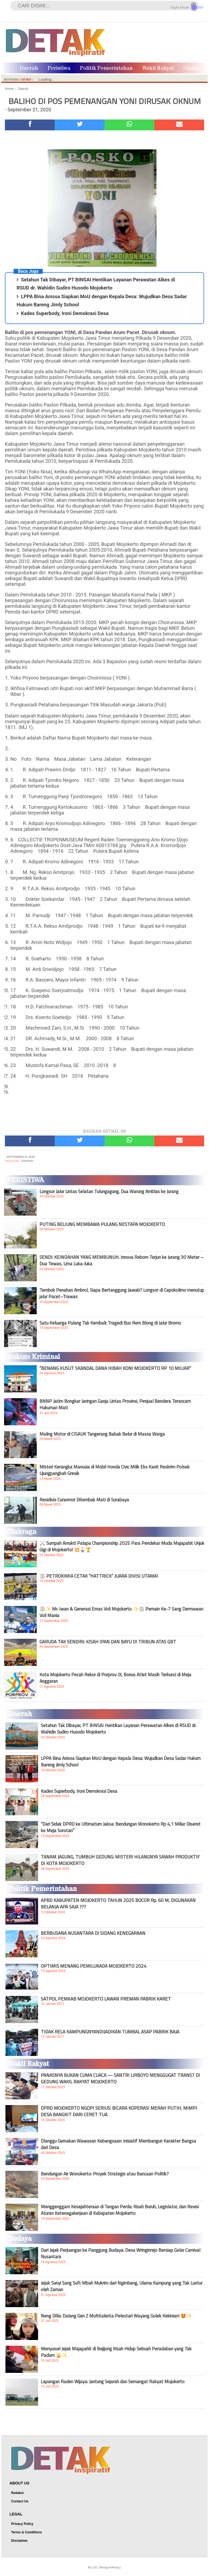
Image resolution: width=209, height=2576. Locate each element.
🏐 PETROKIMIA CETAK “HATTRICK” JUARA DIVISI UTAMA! (98, 1576)
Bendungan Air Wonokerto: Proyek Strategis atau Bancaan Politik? (105, 2173)
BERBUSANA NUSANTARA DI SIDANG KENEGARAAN (93, 1933)
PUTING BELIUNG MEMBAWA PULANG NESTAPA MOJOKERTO (102, 1224)
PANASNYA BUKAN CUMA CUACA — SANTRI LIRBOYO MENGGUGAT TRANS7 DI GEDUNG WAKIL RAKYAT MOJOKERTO (120, 2078)
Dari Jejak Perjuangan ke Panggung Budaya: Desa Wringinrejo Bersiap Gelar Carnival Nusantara (120, 2253)
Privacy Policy (22, 2524)
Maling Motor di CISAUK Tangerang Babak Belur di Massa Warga (102, 1434)
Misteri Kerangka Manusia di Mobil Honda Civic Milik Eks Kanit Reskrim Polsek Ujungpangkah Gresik (114, 1470)
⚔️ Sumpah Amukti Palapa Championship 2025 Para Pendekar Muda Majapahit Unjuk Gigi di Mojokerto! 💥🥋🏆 (121, 1546)
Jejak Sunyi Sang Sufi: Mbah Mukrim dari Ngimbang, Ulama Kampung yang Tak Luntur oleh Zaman (121, 2286)
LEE (94, 2567)
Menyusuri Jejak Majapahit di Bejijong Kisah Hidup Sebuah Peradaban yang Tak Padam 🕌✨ (116, 2352)
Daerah (29, 68)
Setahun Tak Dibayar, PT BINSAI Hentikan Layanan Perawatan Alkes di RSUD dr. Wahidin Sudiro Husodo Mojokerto (118, 1728)
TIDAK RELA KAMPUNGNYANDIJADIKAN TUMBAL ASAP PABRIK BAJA (110, 2031)
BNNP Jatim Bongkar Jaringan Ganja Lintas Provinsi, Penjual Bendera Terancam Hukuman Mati (115, 1404)
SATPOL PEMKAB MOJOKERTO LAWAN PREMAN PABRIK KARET (106, 1998)
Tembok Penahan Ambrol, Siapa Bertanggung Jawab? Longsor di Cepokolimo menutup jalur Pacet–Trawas (121, 1293)
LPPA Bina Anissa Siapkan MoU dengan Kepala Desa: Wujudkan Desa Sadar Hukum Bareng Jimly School (121, 1761)
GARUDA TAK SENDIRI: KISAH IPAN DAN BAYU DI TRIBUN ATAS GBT (107, 1641)
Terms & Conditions (26, 2532)
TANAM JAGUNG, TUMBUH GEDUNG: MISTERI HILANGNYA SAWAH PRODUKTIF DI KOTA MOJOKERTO (120, 1860)
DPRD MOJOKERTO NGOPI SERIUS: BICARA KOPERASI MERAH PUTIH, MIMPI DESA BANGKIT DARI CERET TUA (119, 2111)
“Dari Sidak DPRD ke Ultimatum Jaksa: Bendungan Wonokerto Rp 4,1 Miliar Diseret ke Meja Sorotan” (121, 1827)
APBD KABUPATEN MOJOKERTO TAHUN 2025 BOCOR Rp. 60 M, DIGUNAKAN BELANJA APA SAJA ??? (118, 1903)
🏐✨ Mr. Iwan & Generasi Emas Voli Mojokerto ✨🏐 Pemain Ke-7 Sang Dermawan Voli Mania (121, 1612)
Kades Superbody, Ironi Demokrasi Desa (65, 313)
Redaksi (17, 2493)
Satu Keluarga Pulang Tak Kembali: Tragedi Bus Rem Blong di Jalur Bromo (110, 1322)
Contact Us (19, 2501)
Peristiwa (59, 68)
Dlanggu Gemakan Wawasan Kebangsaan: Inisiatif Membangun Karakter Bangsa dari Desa (118, 2144)
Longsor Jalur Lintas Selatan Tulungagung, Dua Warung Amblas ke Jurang (109, 1191)
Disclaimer (19, 2541)
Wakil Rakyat (158, 68)
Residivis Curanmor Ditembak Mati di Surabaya (84, 1499)
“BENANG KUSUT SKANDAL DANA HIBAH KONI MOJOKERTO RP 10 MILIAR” (115, 1368)
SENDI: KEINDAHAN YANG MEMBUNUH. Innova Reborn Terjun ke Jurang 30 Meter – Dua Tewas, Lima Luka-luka (121, 1260)
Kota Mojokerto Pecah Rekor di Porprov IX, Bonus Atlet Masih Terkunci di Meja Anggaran (115, 1678)
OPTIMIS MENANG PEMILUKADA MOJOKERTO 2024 (93, 1966)
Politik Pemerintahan (106, 68)
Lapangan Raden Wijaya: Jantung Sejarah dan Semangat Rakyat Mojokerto (113, 2381)
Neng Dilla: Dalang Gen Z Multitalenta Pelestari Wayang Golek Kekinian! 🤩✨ (116, 2315)
